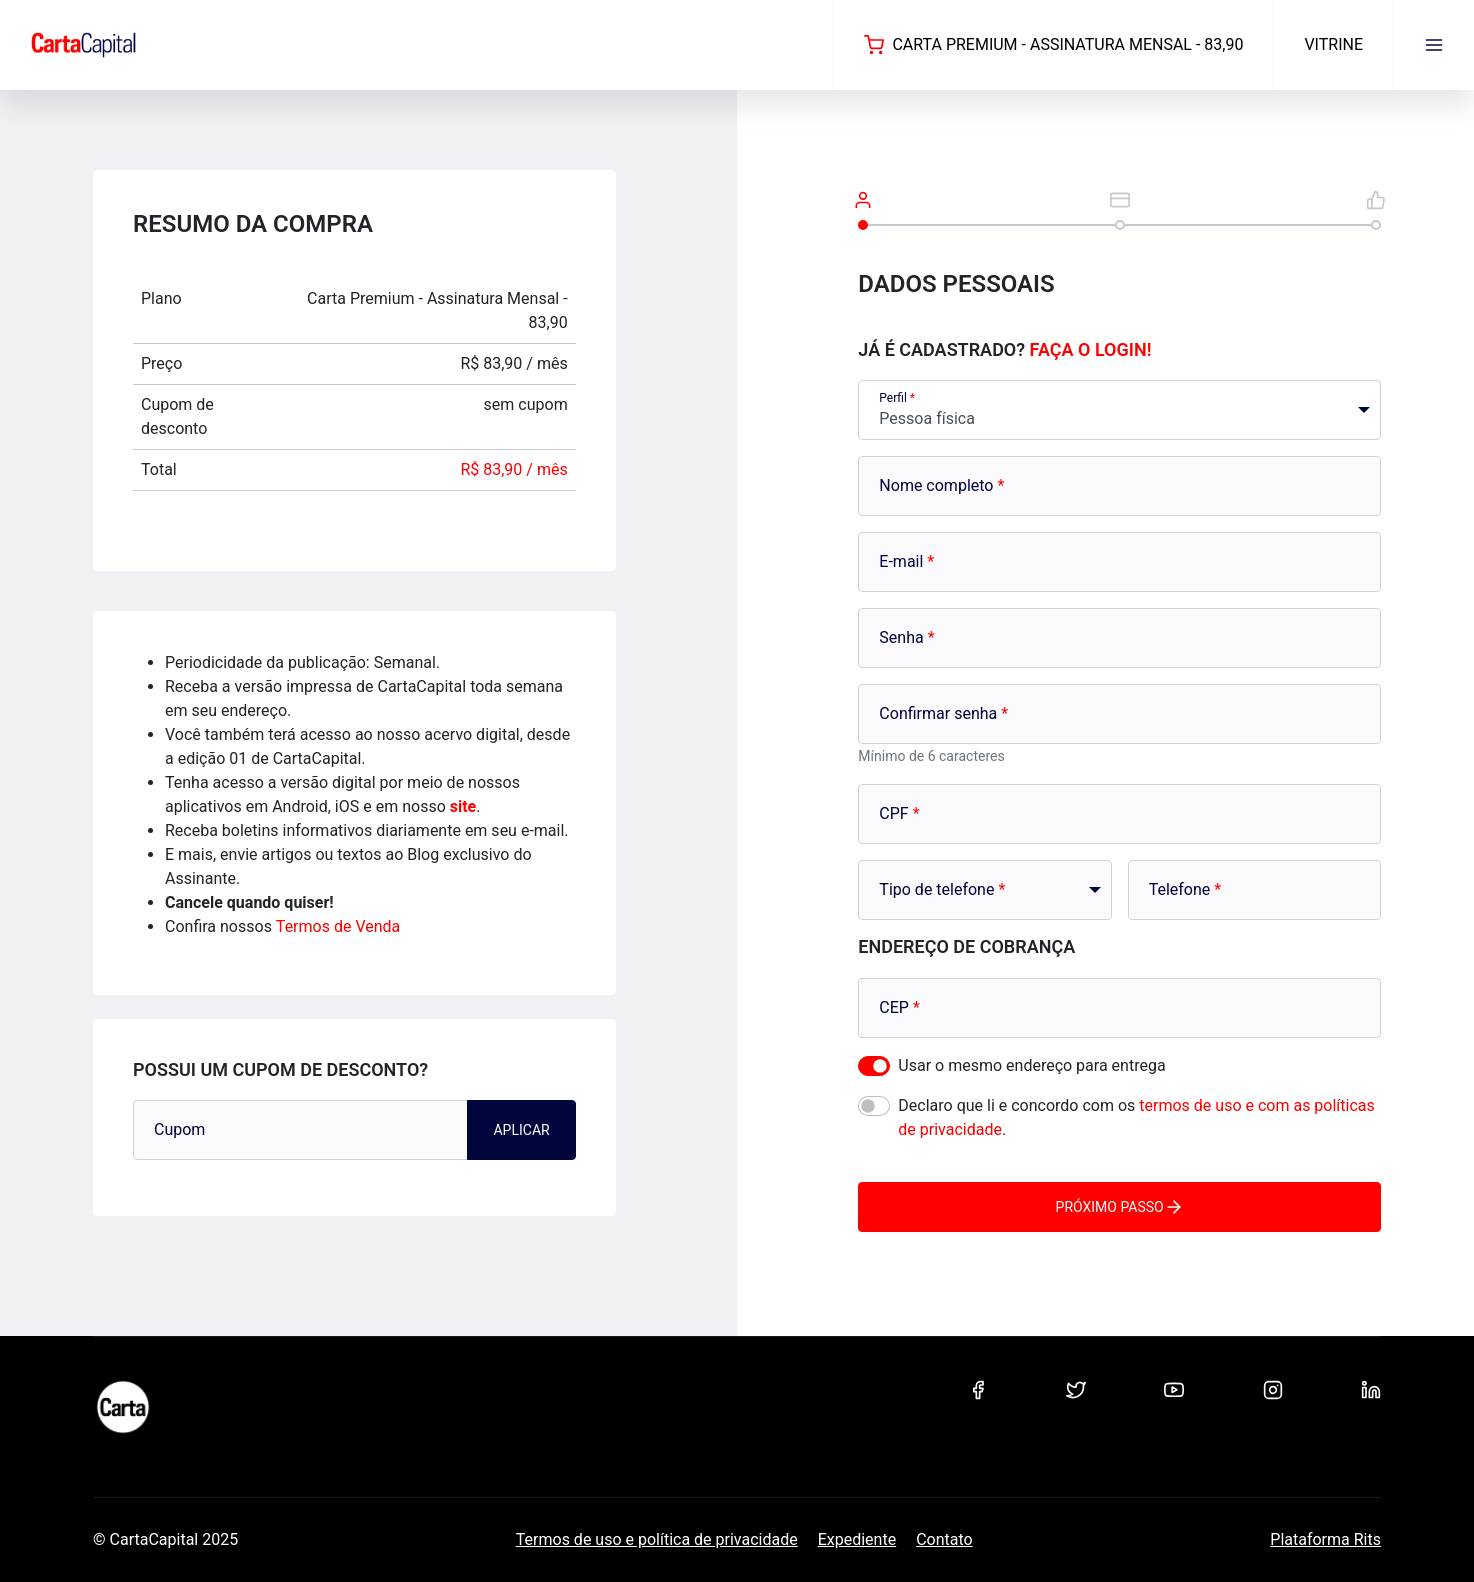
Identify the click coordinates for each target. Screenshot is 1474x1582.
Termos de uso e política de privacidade (657, 1539)
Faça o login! (1091, 349)
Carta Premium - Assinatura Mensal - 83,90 (1053, 45)
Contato (944, 1539)
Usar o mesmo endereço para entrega (1031, 1065)
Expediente (857, 1539)
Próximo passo (1120, 1207)
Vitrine (1333, 44)
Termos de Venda (338, 926)
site (463, 806)
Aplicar (521, 1130)
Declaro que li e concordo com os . (1136, 1117)
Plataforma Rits (1325, 1539)
